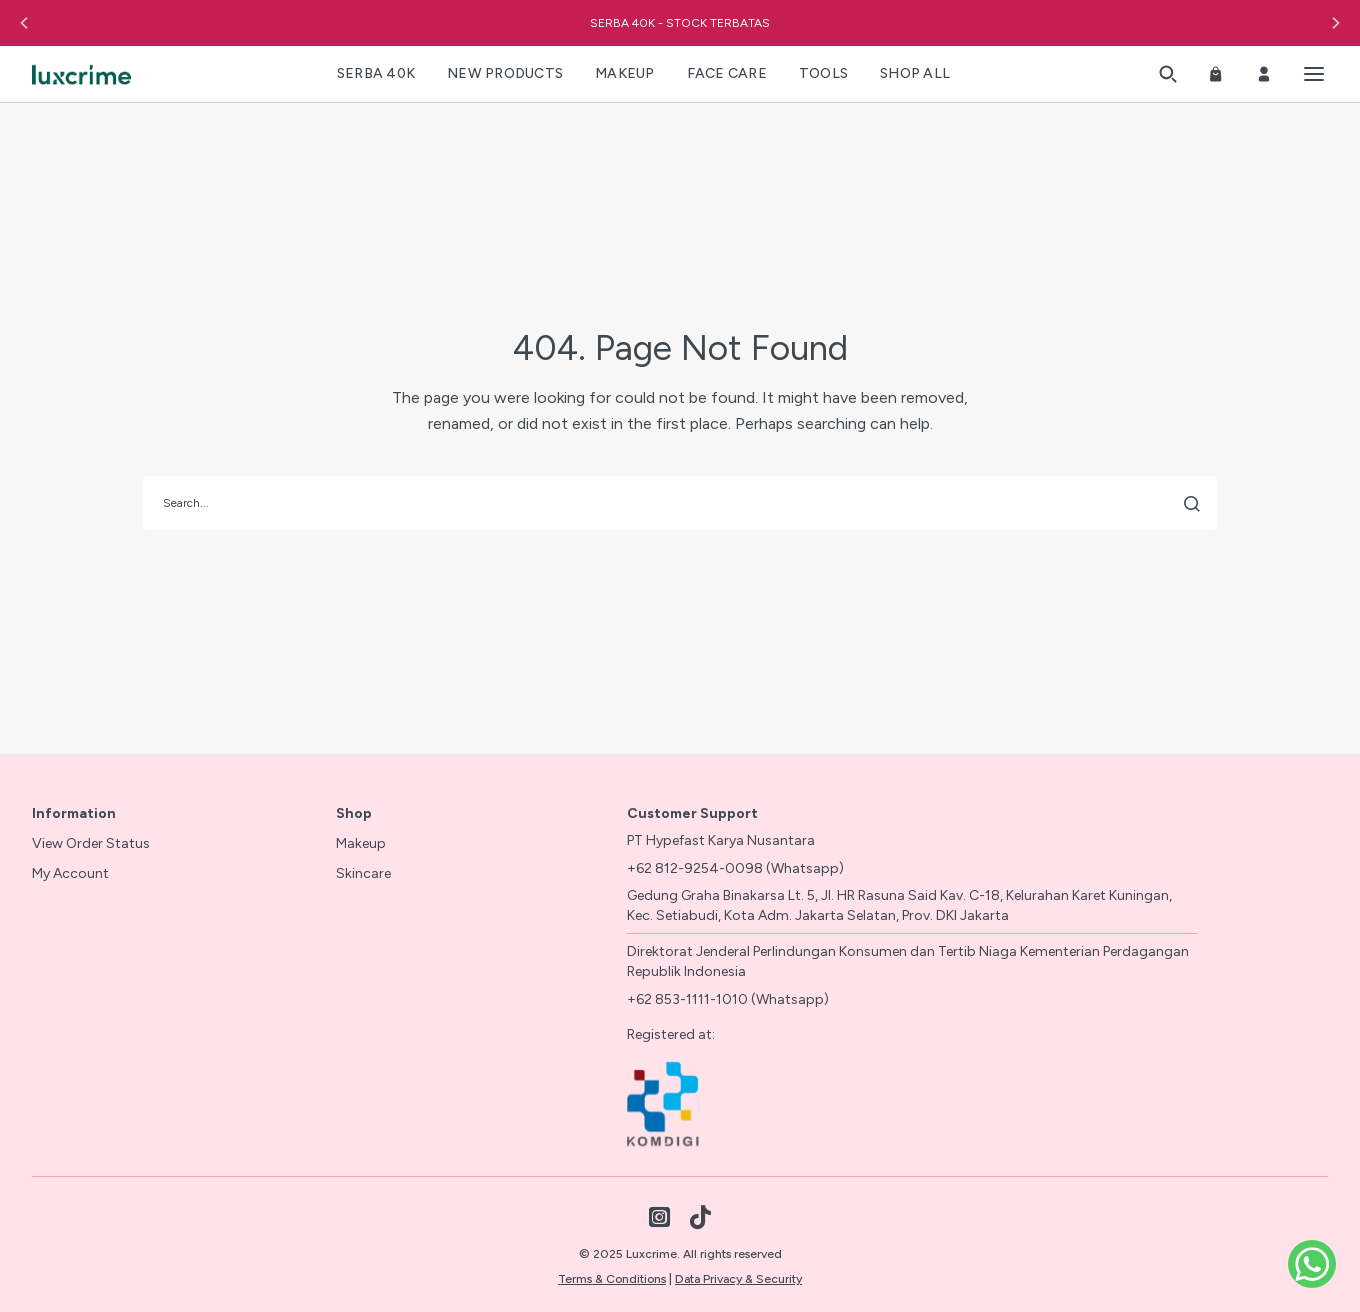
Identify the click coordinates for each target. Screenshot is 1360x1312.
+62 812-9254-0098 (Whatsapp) (735, 868)
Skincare (363, 873)
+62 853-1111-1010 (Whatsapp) (728, 999)
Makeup (361, 843)
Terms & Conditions (612, 1279)
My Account (70, 873)
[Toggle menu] (1314, 74)
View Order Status (91, 843)
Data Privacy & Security (738, 1279)
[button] (24, 23)
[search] (680, 503)
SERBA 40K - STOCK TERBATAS (680, 23)
